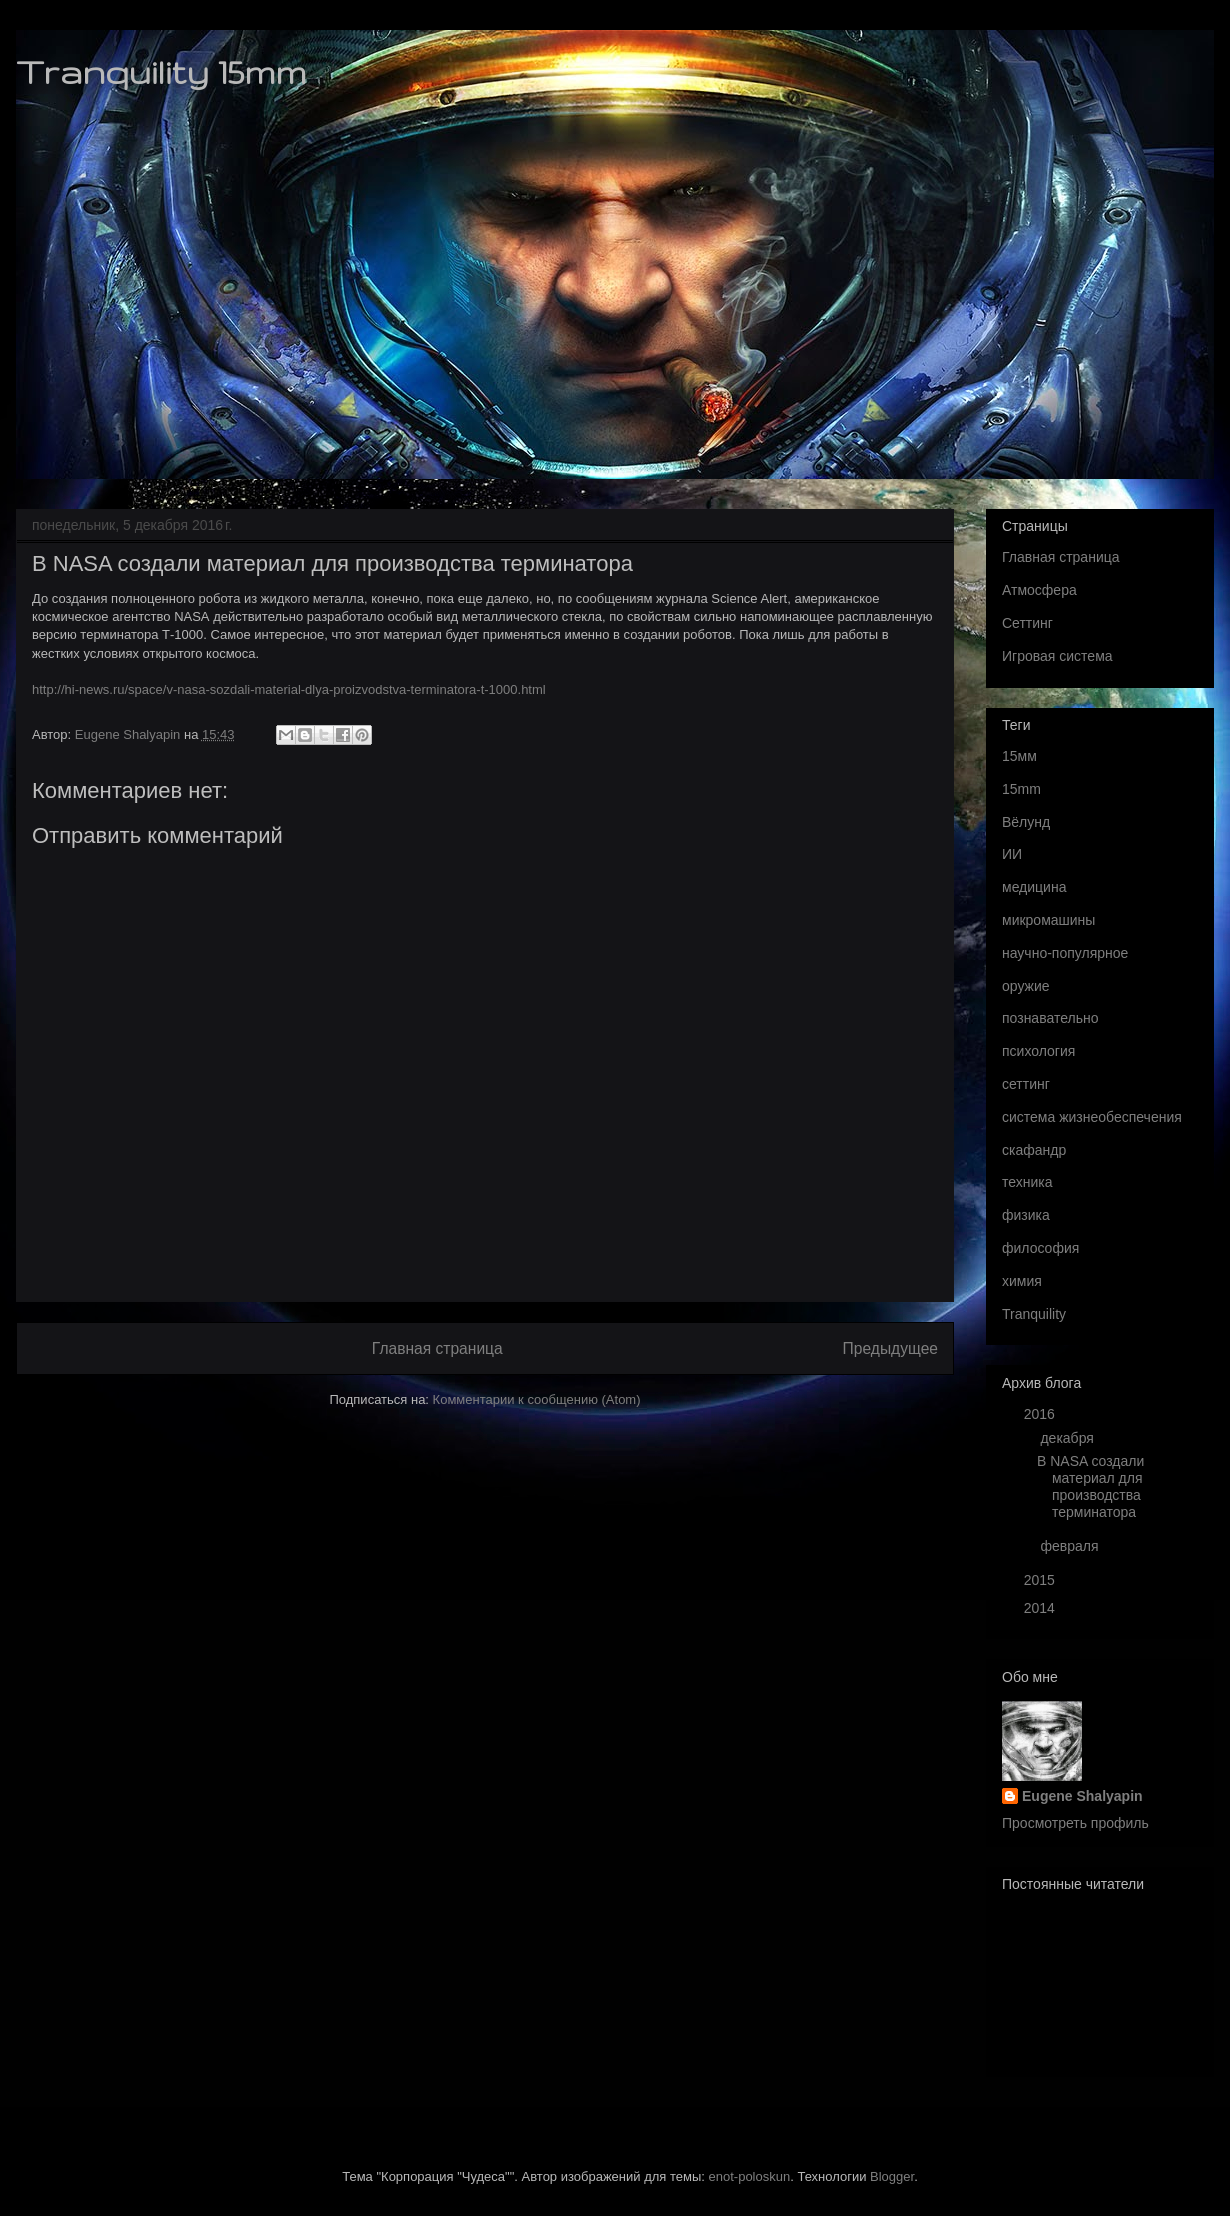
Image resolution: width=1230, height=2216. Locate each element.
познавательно (1050, 1018)
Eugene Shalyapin (1082, 1796)
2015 (1041, 1580)
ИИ (1012, 854)
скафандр (1034, 1150)
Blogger (892, 2176)
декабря (1068, 1438)
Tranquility (1034, 1314)
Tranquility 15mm (161, 71)
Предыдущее (890, 1348)
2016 (1041, 1414)
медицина (1034, 887)
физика (1026, 1215)
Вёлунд (1026, 822)
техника (1027, 1182)
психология (1038, 1051)
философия (1040, 1248)
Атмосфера (1039, 590)
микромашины (1048, 920)
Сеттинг (1027, 623)
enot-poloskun (750, 2176)
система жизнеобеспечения (1092, 1117)
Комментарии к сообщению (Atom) (537, 1399)
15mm (1021, 789)
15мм (1019, 756)
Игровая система (1057, 656)
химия (1022, 1281)
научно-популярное (1065, 953)
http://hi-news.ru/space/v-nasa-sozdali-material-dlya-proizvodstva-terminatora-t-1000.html (289, 689)
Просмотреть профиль (1075, 1823)
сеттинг (1026, 1084)
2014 (1041, 1608)
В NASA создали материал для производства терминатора (1090, 1486)
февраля (1071, 1546)
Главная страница (437, 1348)
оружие (1026, 986)
